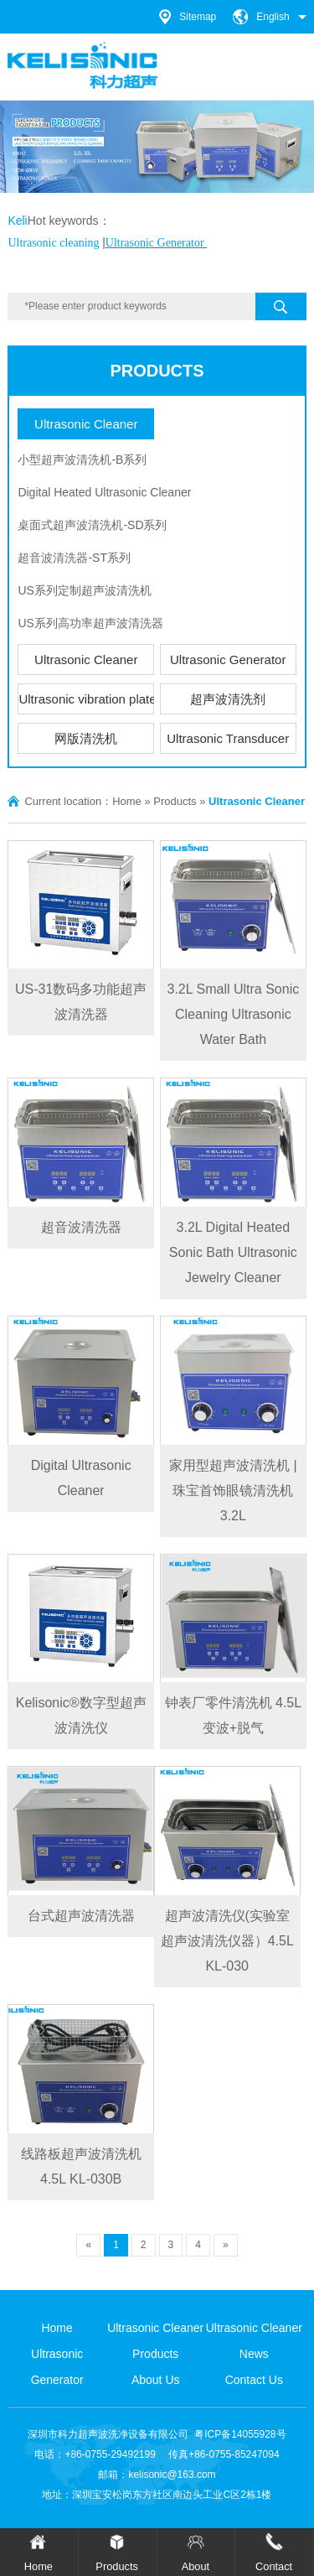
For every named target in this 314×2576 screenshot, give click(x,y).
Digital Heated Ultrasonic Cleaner (104, 492)
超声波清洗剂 (227, 699)
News (254, 2353)
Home (127, 801)
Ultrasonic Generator (228, 659)
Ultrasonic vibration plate (86, 699)
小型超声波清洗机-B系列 (82, 459)
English (272, 17)
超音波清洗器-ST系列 (74, 557)
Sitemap (197, 17)
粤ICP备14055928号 (240, 2434)
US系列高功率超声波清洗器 (90, 623)
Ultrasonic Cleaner (85, 424)
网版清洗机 (85, 738)
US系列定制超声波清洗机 (84, 590)
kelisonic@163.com (171, 2474)
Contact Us (254, 2379)
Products (156, 370)
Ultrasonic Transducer (228, 738)
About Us (155, 2379)
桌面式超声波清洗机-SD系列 (92, 525)
